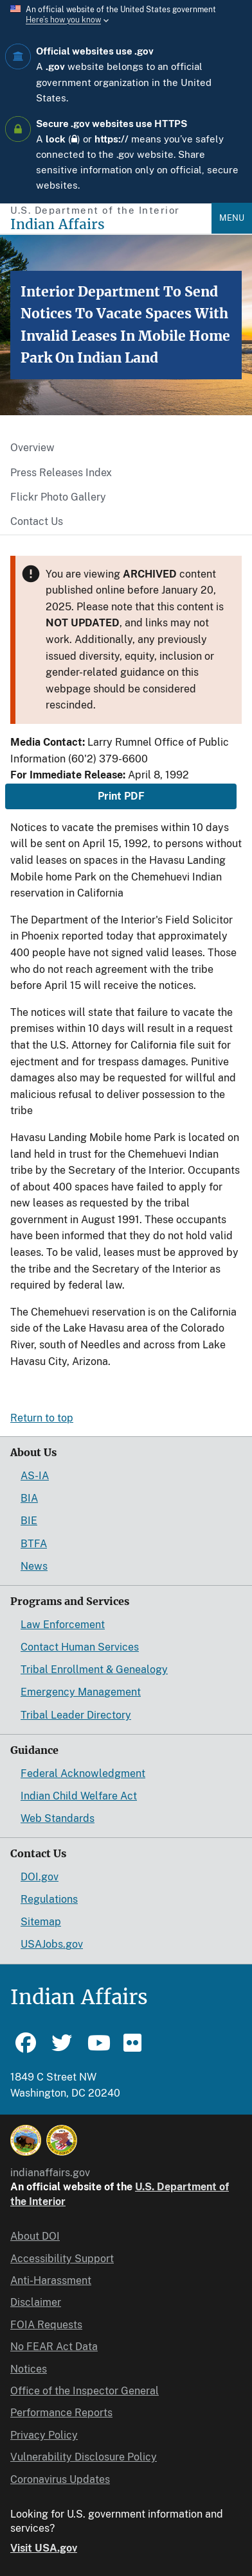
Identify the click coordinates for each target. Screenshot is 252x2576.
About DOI (35, 2236)
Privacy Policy (44, 2435)
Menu (231, 218)
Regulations (49, 1899)
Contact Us (36, 521)
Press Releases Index (61, 473)
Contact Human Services (80, 1647)
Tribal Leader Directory (76, 1715)
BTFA (34, 1544)
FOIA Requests (46, 2325)
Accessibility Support (62, 2259)
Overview (32, 448)
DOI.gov (40, 1877)
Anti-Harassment (50, 2280)
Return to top (41, 1418)
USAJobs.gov (52, 1944)
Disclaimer (35, 2302)
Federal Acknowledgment (83, 1773)
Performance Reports (61, 2413)
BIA (29, 1498)
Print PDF (121, 796)
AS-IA (35, 1476)
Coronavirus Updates (60, 2479)
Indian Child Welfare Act (79, 1796)
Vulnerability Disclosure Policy (83, 2457)
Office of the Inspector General (84, 2391)
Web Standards (57, 1818)
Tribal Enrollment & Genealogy (94, 1669)
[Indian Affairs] (111, 224)
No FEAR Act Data (54, 2346)
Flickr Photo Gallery (58, 497)
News (34, 1566)
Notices (28, 2369)
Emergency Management (81, 1692)
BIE (29, 1521)
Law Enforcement (63, 1625)
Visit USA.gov (43, 2548)
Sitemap (41, 1922)
